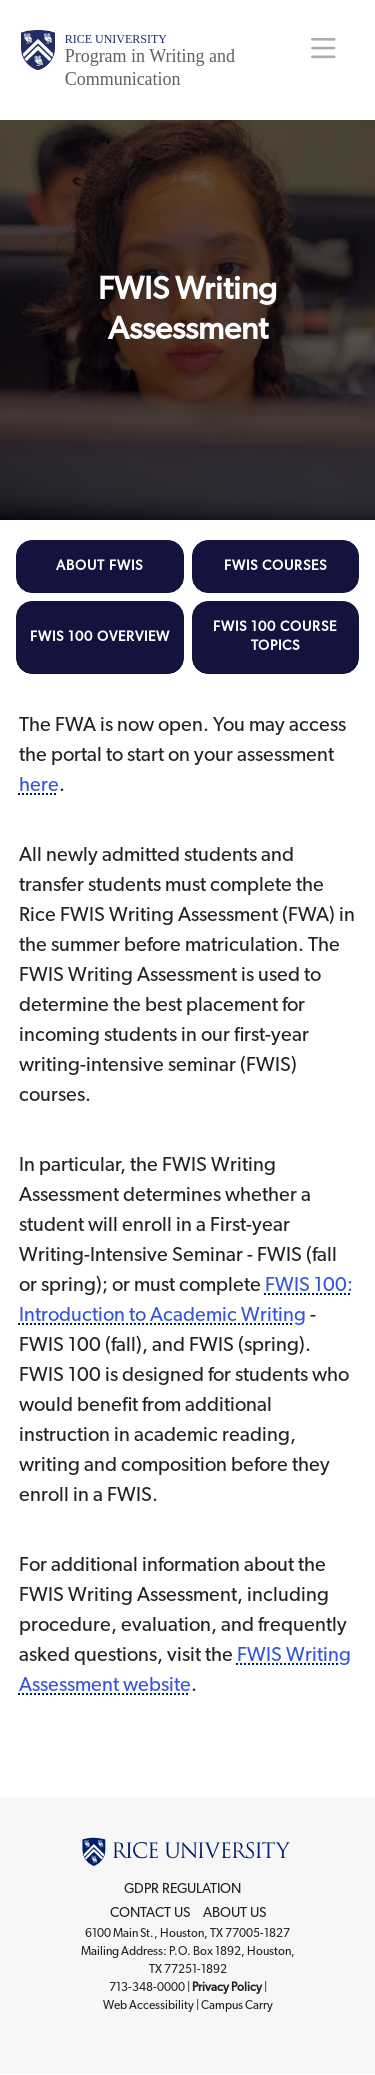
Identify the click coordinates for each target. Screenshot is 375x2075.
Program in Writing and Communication (150, 67)
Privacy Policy (227, 1987)
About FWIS (99, 566)
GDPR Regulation (182, 1889)
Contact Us (150, 1913)
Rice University (116, 39)
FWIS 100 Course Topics (275, 636)
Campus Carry (237, 2005)
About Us (234, 1913)
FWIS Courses (275, 566)
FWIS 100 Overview (100, 637)
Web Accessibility (148, 2005)
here (39, 785)
